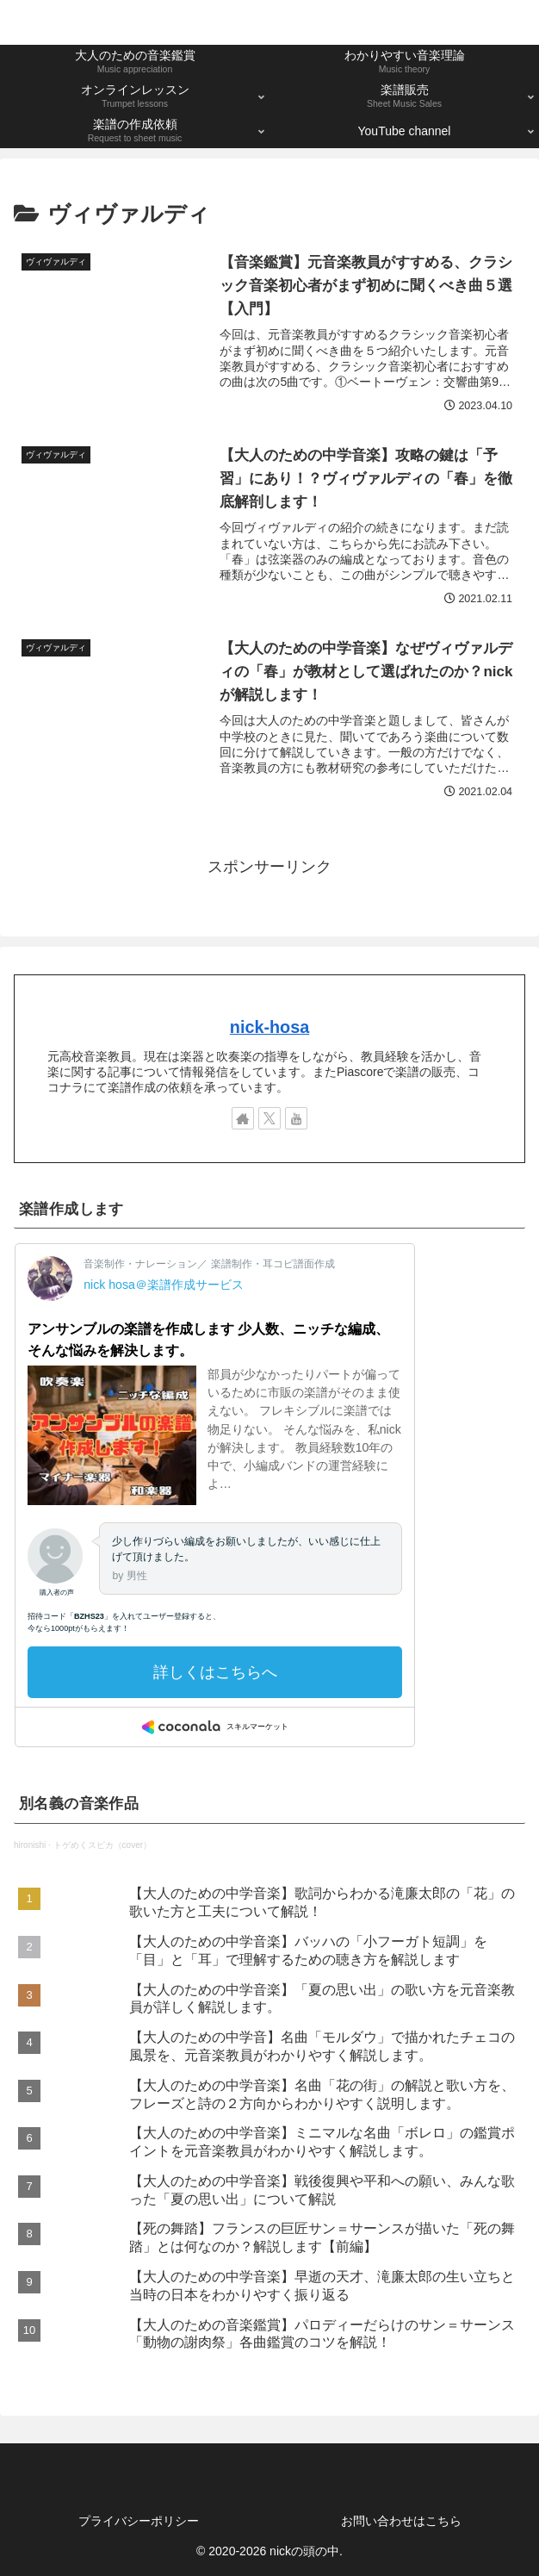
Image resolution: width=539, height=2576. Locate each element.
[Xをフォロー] (269, 1119)
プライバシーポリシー (138, 2521)
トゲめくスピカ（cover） (102, 1845)
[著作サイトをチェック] (243, 1119)
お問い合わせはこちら (401, 2521)
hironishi (30, 1845)
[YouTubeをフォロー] (296, 1119)
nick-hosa (269, 1026)
